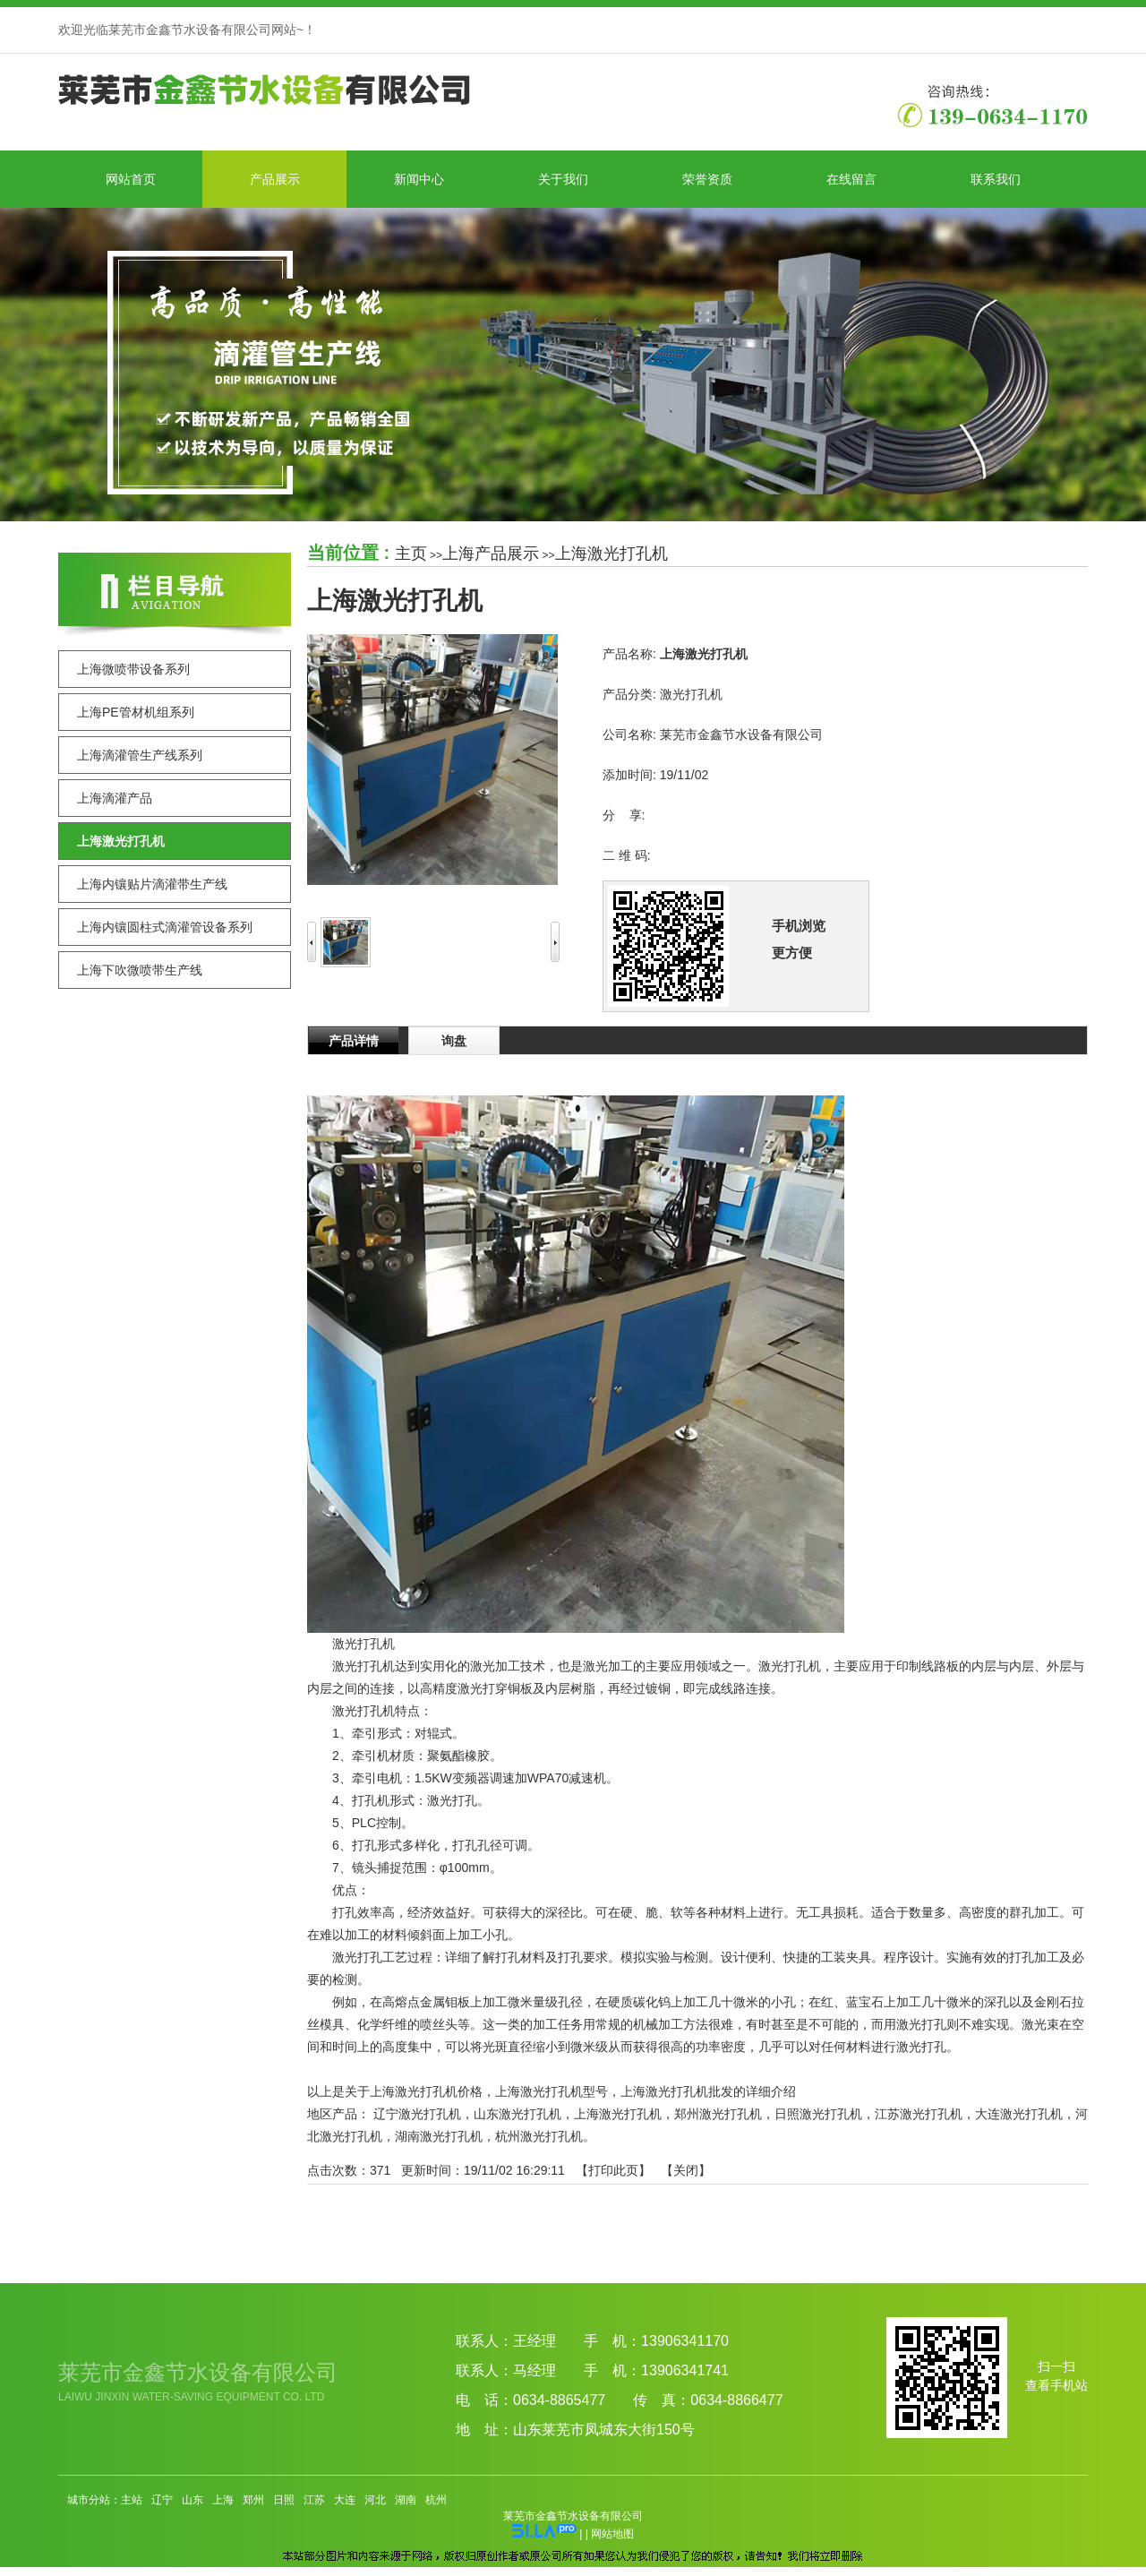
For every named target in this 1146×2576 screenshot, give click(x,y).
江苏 (314, 2500)
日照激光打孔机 (818, 2114)
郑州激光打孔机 (718, 2114)
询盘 (453, 1041)
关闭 (685, 2170)
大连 (344, 2500)
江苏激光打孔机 (918, 2114)
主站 (131, 2500)
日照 (284, 2500)
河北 (375, 2500)
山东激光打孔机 (517, 2114)
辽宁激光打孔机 (417, 2114)
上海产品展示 (490, 553)
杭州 (436, 2500)
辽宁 (162, 2500)
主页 (411, 553)
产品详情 (354, 1041)
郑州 (253, 2500)
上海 (223, 2500)
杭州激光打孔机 (539, 2136)
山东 (192, 2500)
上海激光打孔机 (611, 553)
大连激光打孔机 (1019, 2114)
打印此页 (613, 2170)
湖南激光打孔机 (439, 2136)
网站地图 (612, 2534)
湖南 (405, 2500)
